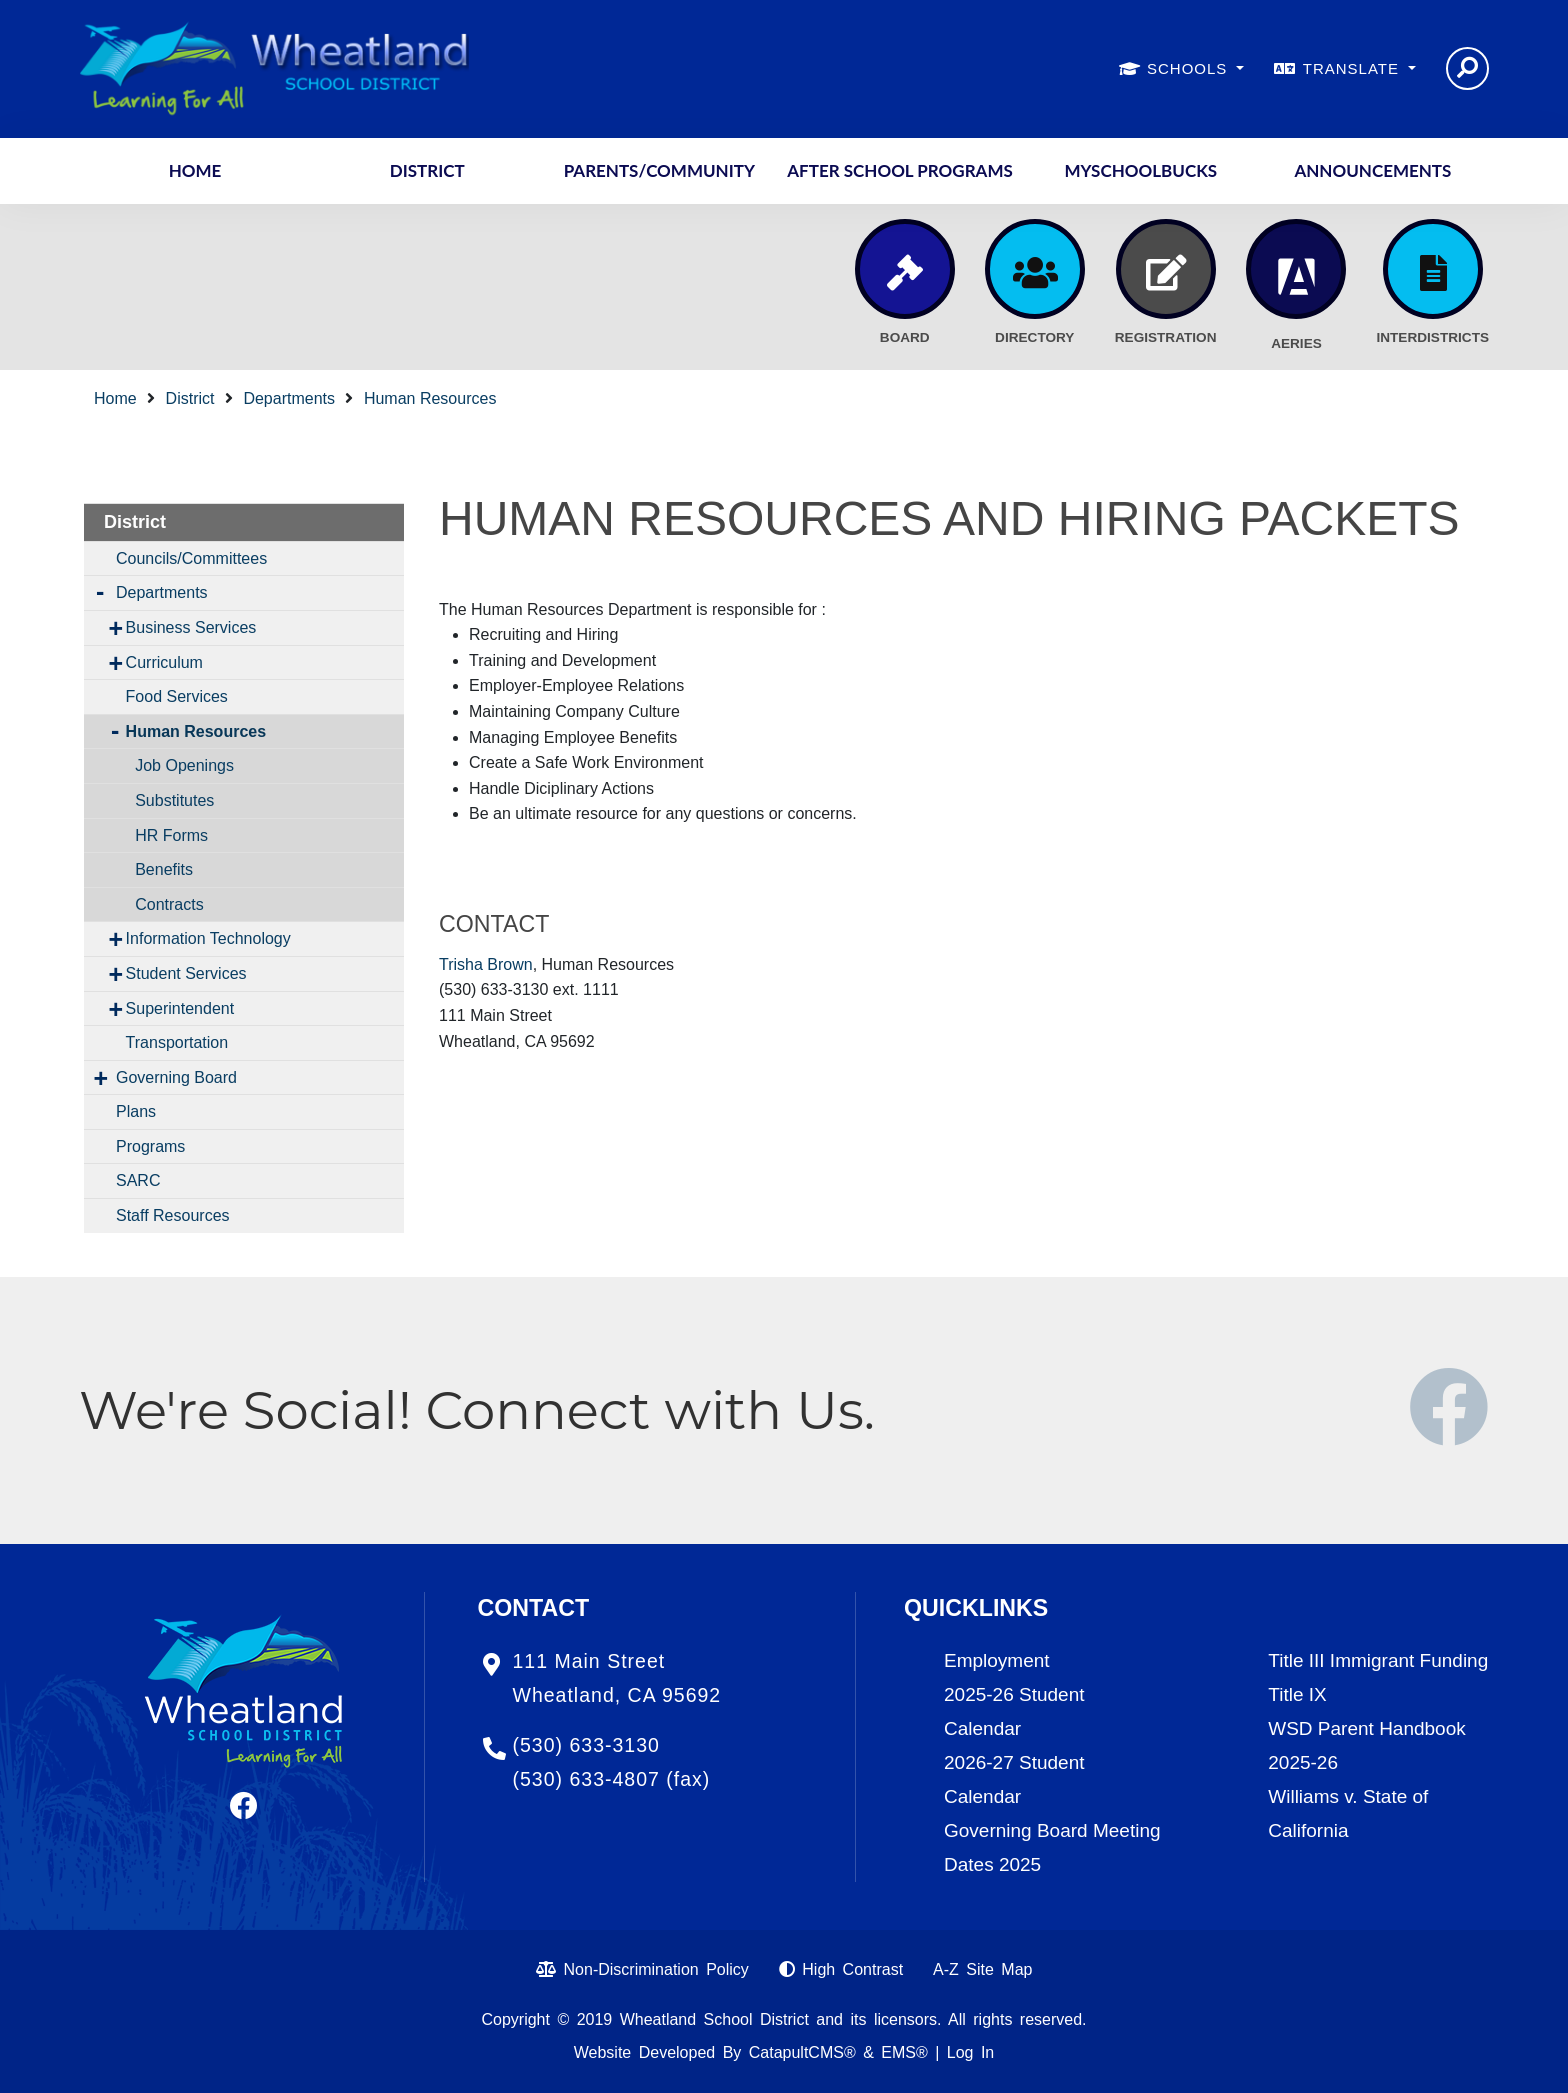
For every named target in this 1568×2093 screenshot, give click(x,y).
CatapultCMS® (802, 2052)
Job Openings (184, 765)
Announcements (1372, 170)
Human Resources (430, 398)
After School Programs (900, 170)
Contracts (169, 904)
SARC (138, 1180)
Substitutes (174, 800)
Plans (136, 1111)
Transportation (177, 1042)
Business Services (191, 627)
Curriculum (164, 662)
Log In (970, 2052)
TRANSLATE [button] (1353, 68)
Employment (997, 1660)
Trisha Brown (486, 964)
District (427, 170)
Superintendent (180, 1008)
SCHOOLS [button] (1190, 68)
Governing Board (176, 1077)
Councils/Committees (191, 558)
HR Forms (171, 835)
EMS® (904, 2052)
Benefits (164, 869)
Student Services (186, 973)
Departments (289, 398)
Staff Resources (173, 1215)
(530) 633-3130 (586, 1745)
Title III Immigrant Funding (1378, 1660)
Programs (150, 1146)
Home (195, 170)
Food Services (177, 696)
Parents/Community (659, 170)
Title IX (1297, 1694)
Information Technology (208, 938)
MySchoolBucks (1140, 170)
